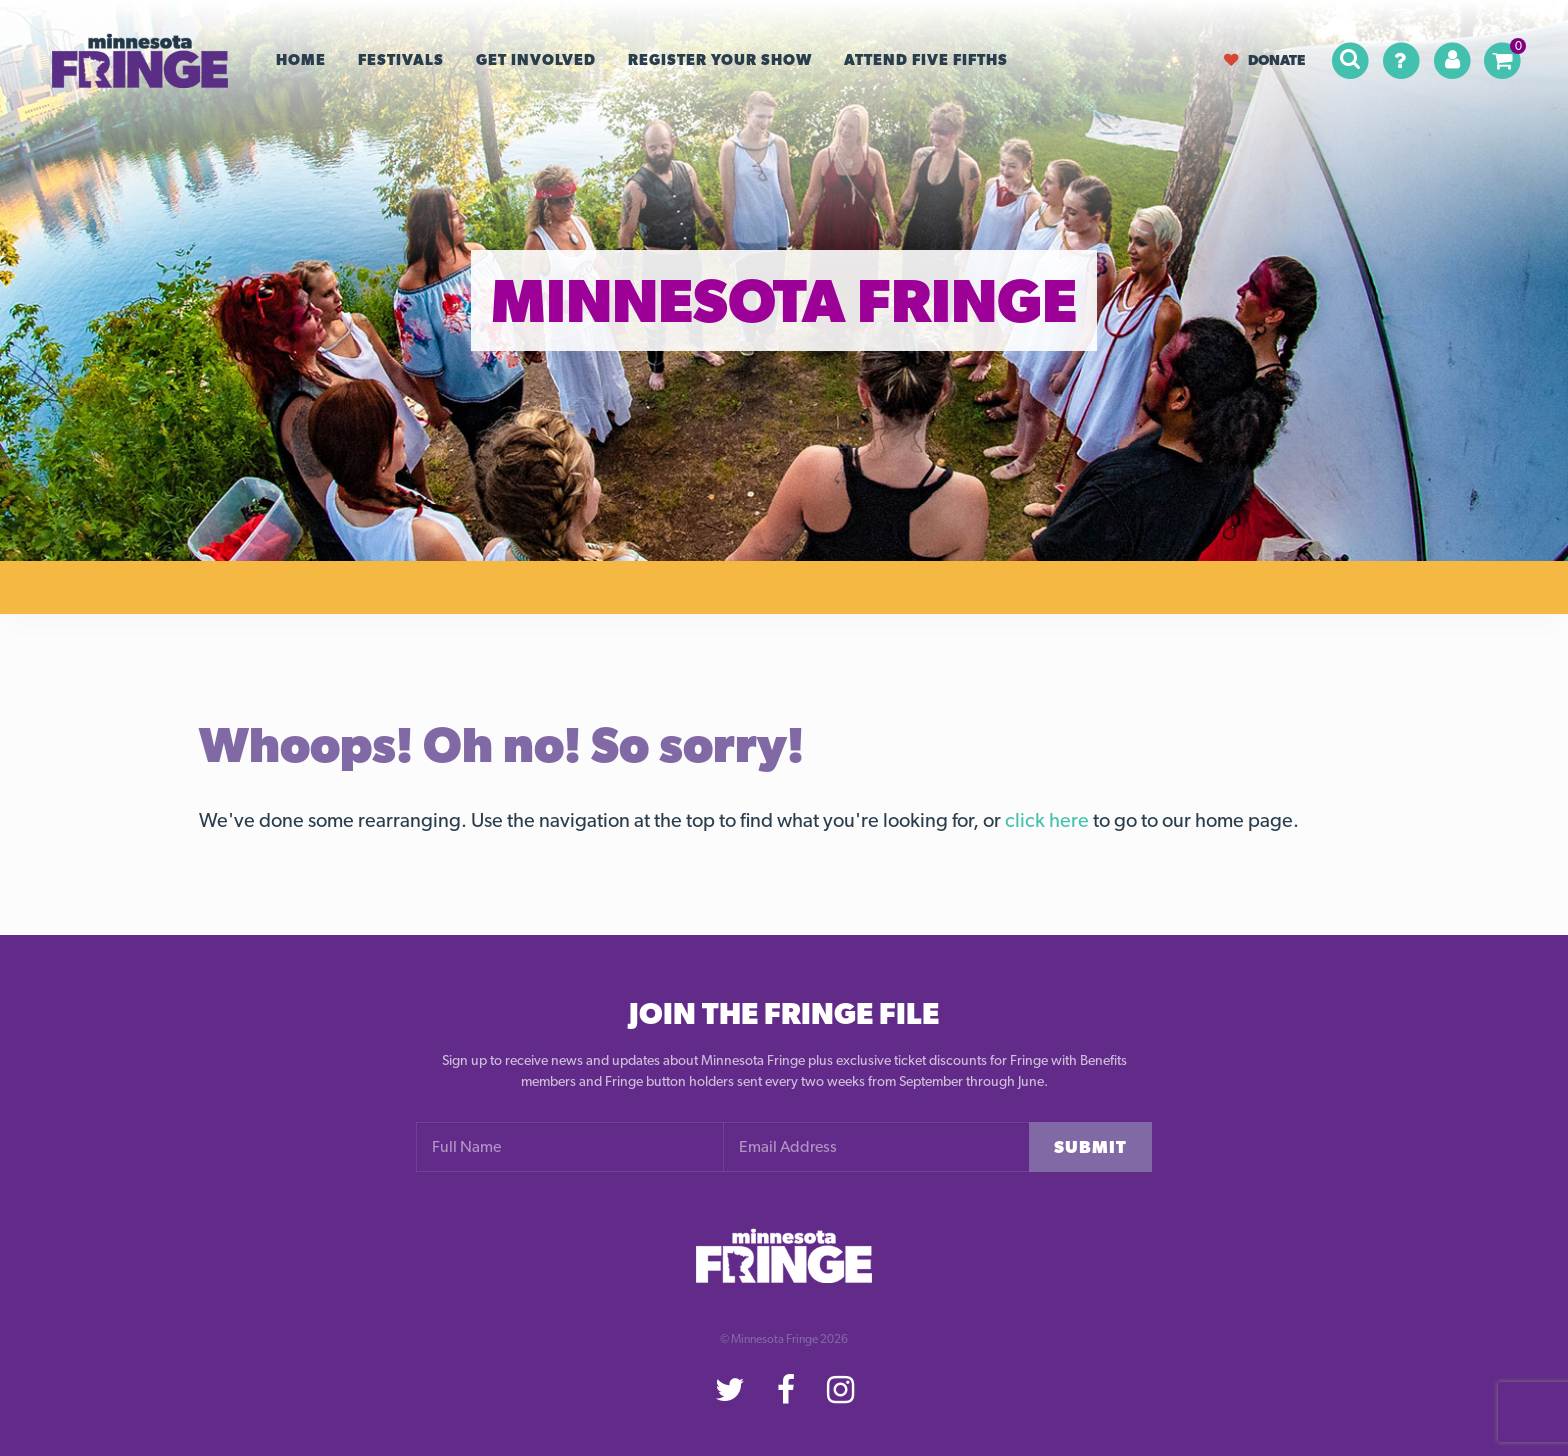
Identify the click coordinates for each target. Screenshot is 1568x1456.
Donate (1264, 59)
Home (301, 60)
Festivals (401, 60)
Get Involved (536, 60)
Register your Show (720, 60)
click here (1047, 820)
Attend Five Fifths (926, 60)
